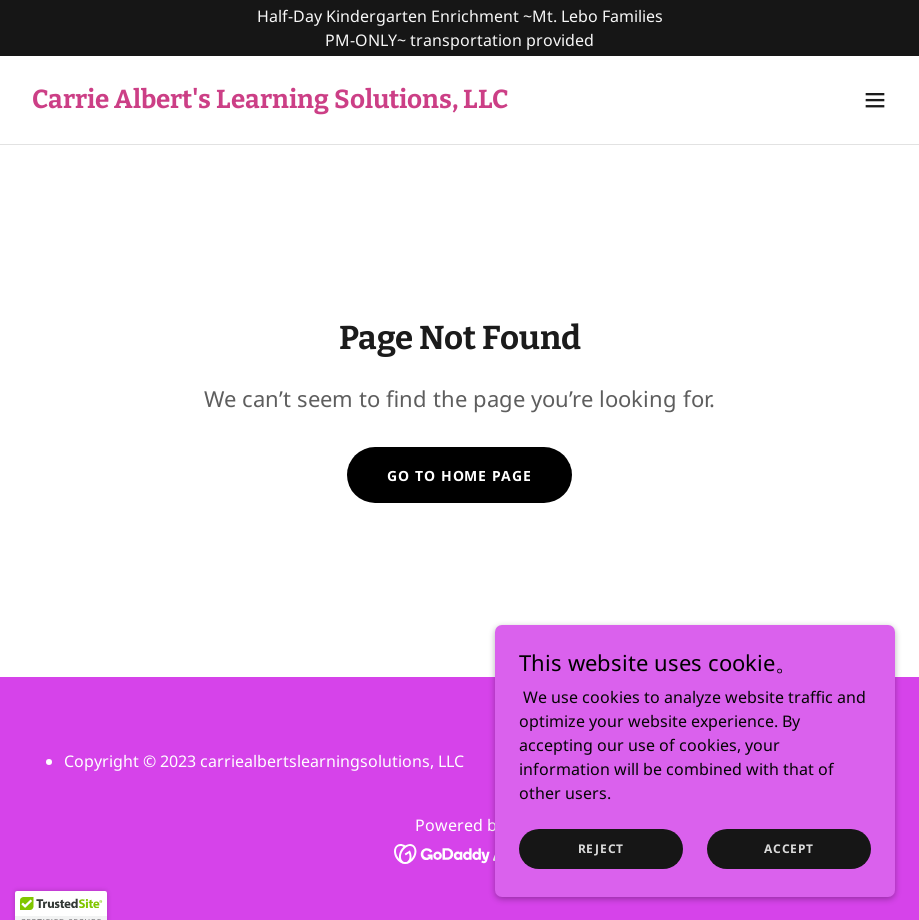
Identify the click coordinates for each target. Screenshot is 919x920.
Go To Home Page (459, 475)
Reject (601, 848)
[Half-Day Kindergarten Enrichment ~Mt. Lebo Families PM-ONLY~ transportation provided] (459, 28)
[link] (270, 102)
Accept (789, 848)
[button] (875, 100)
